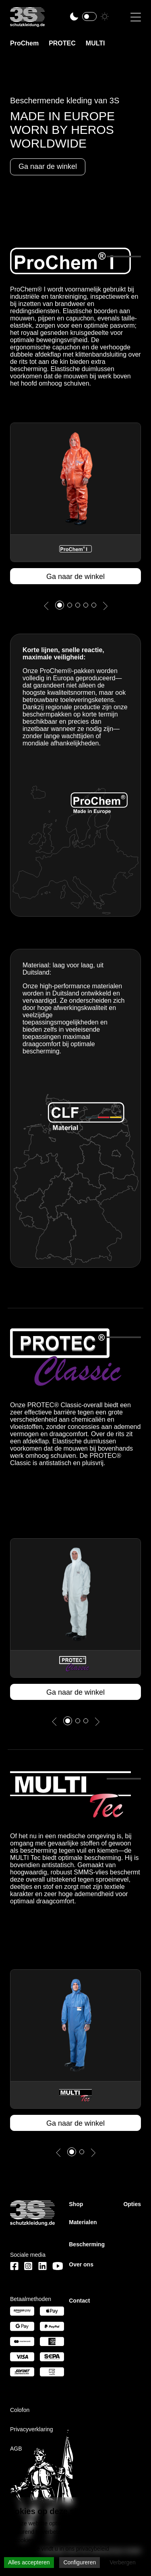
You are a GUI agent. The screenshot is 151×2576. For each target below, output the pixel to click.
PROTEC (62, 43)
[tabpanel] (75, 503)
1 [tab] (62, 605)
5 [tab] (98, 607)
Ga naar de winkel (75, 577)
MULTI (95, 43)
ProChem (24, 43)
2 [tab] (74, 607)
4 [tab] (90, 607)
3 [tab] (82, 607)
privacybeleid (92, 2548)
